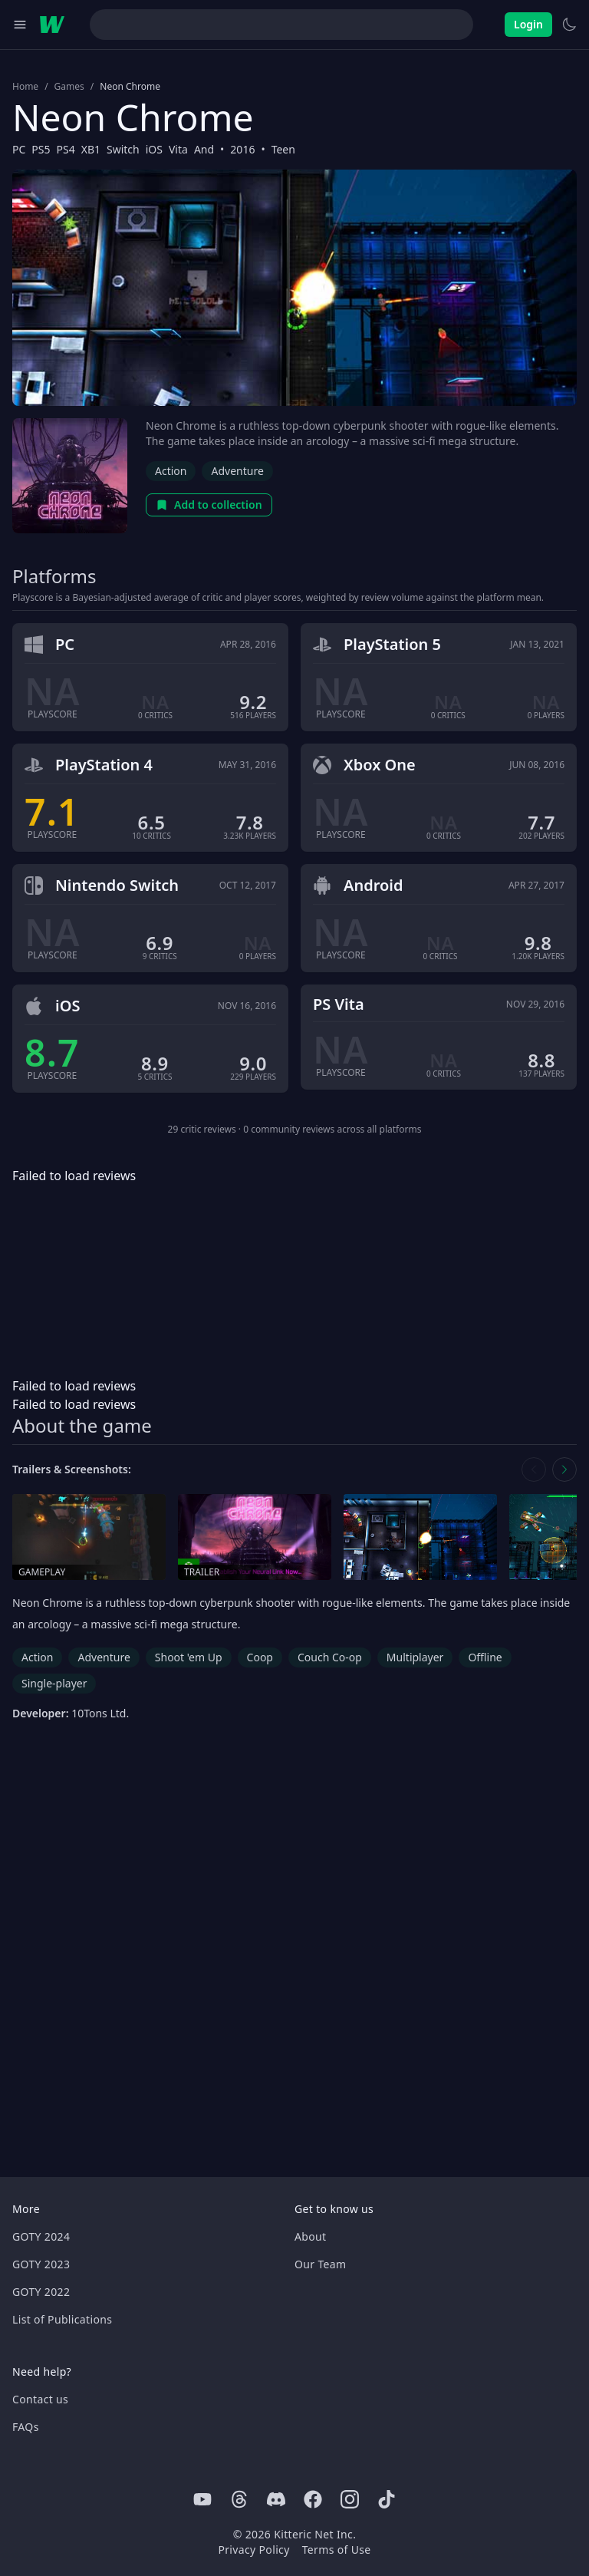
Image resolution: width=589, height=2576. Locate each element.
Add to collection (209, 504)
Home (25, 87)
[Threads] (239, 2499)
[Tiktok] (386, 2499)
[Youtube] (202, 2499)
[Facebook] (313, 2499)
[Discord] (276, 2499)
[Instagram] (350, 2499)
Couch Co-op (330, 1657)
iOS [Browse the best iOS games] (154, 149)
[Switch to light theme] (569, 24)
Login (528, 24)
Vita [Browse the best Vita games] (178, 149)
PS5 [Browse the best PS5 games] (40, 149)
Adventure (237, 470)
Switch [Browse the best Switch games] (123, 149)
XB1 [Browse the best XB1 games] (90, 149)
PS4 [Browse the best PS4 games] (66, 149)
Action (170, 470)
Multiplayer (415, 1657)
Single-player (54, 1683)
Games (69, 87)
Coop (260, 1657)
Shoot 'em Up (188, 1657)
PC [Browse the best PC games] (18, 149)
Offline (485, 1657)
